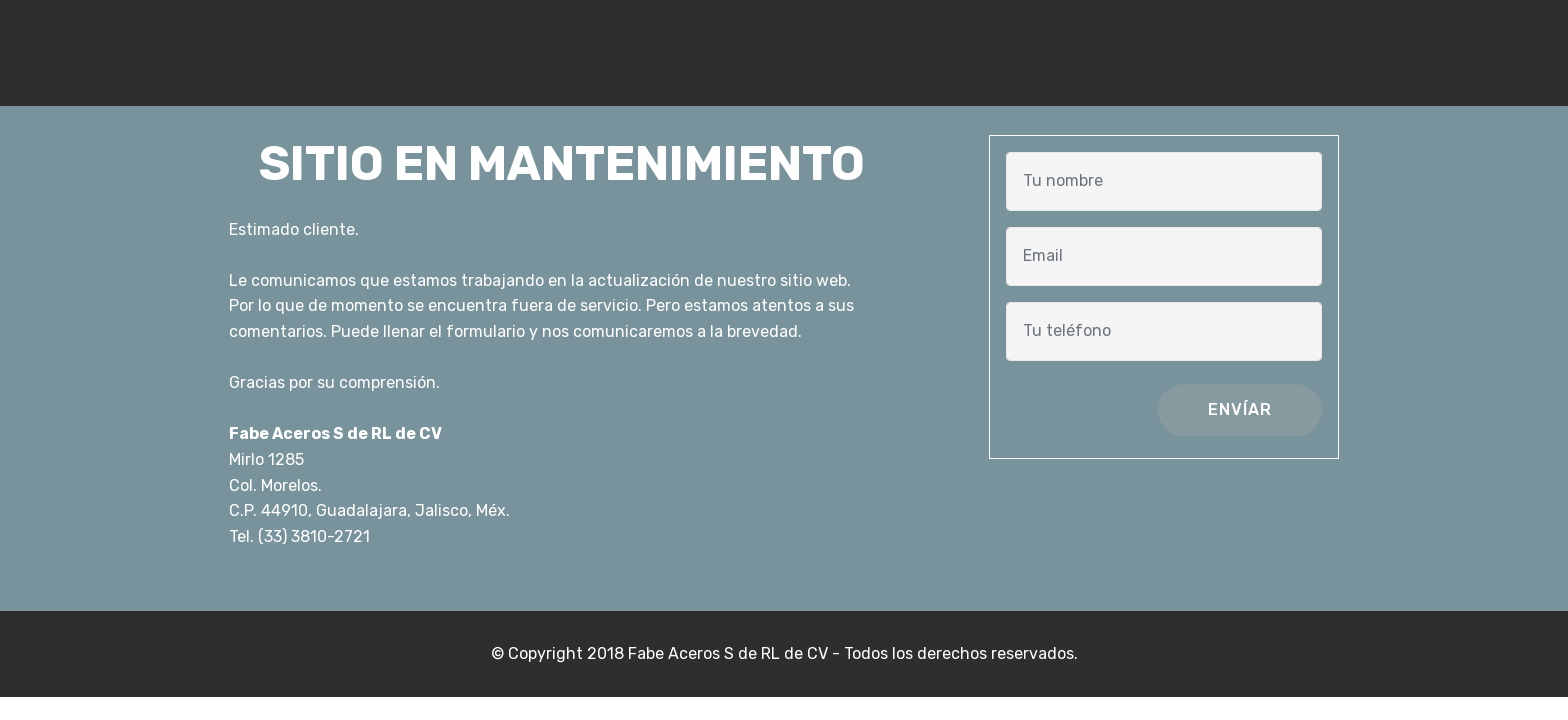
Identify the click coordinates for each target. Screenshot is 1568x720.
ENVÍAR (1240, 409)
